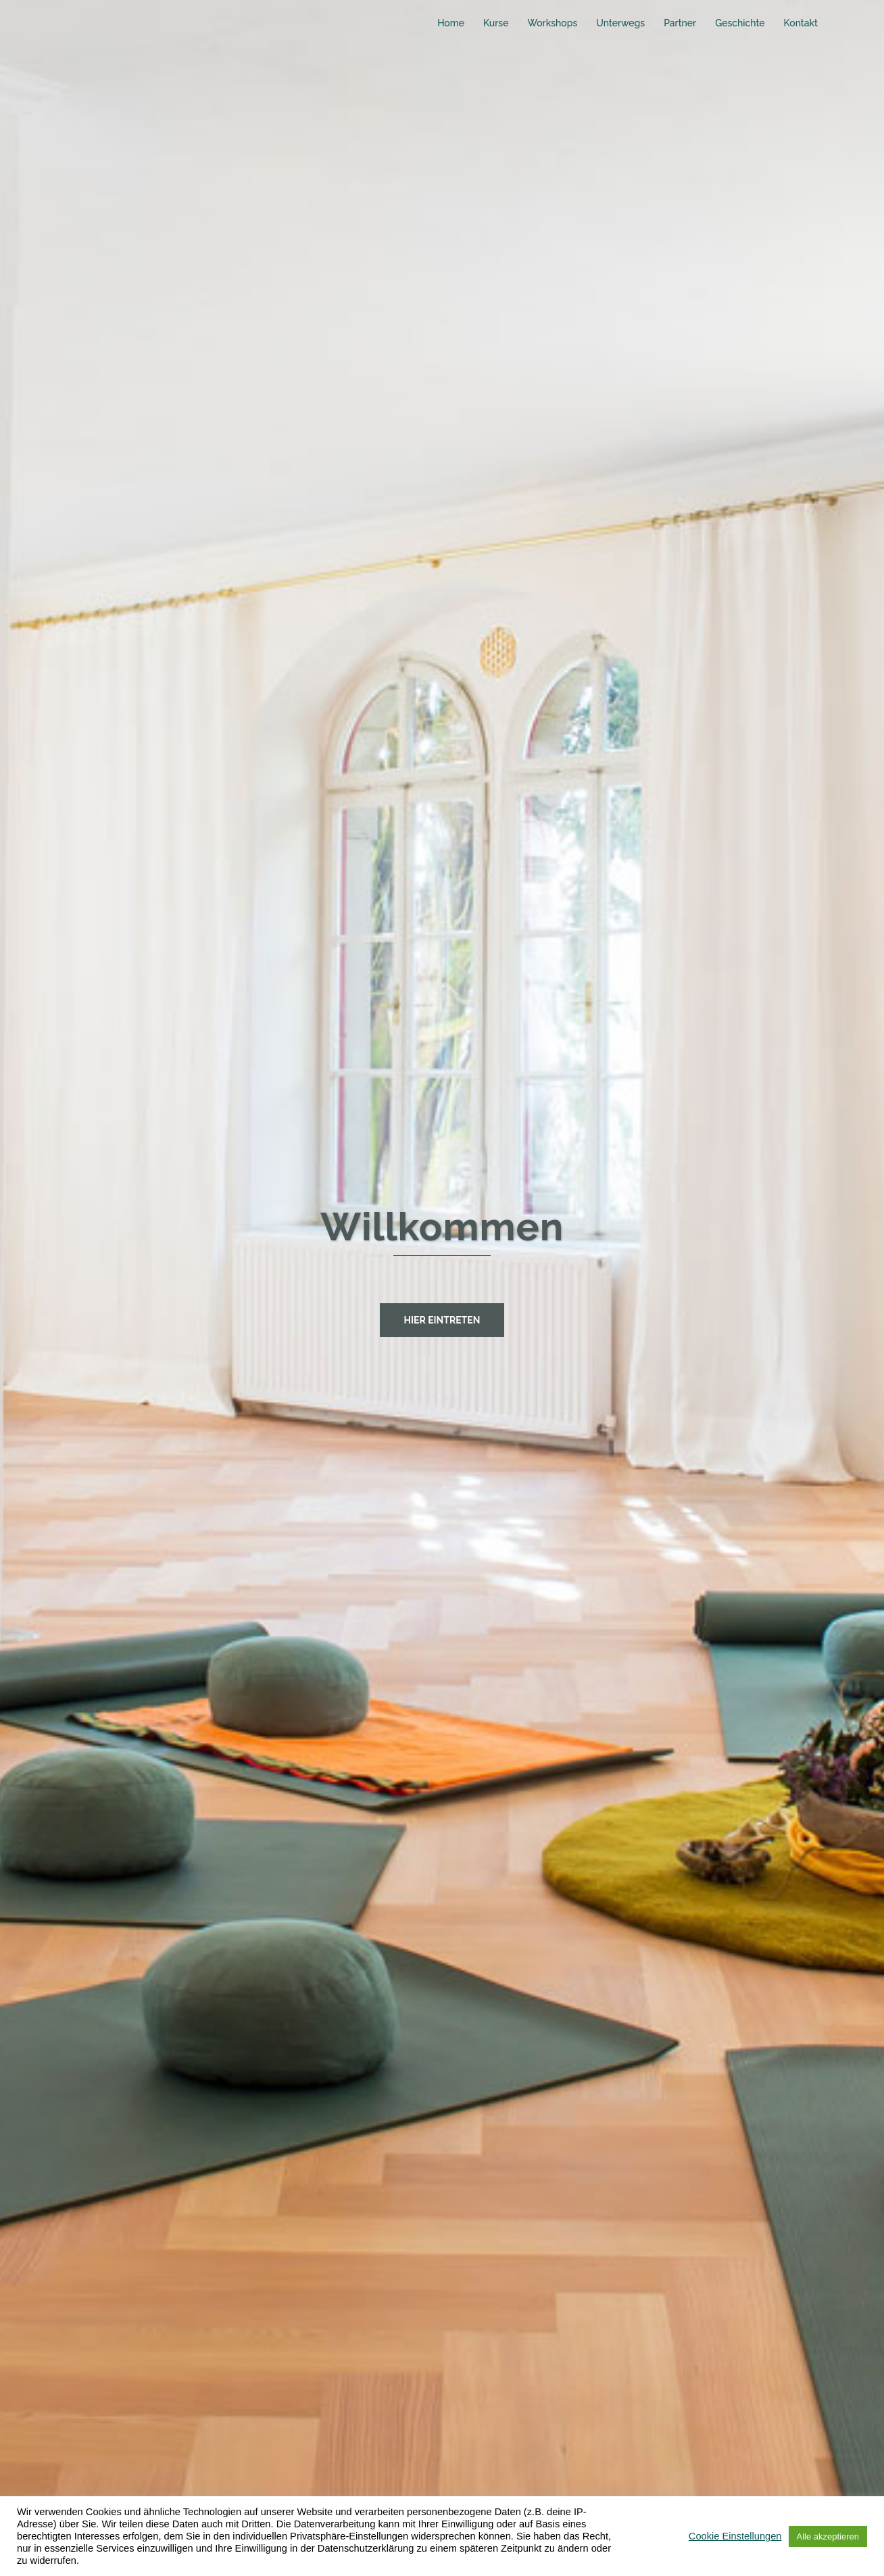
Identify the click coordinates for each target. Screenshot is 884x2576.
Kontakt (801, 23)
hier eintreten (442, 1320)
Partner (680, 23)
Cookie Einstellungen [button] (735, 2536)
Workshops (552, 23)
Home (450, 23)
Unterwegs (620, 23)
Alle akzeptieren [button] (828, 2536)
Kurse (495, 23)
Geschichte (739, 23)
